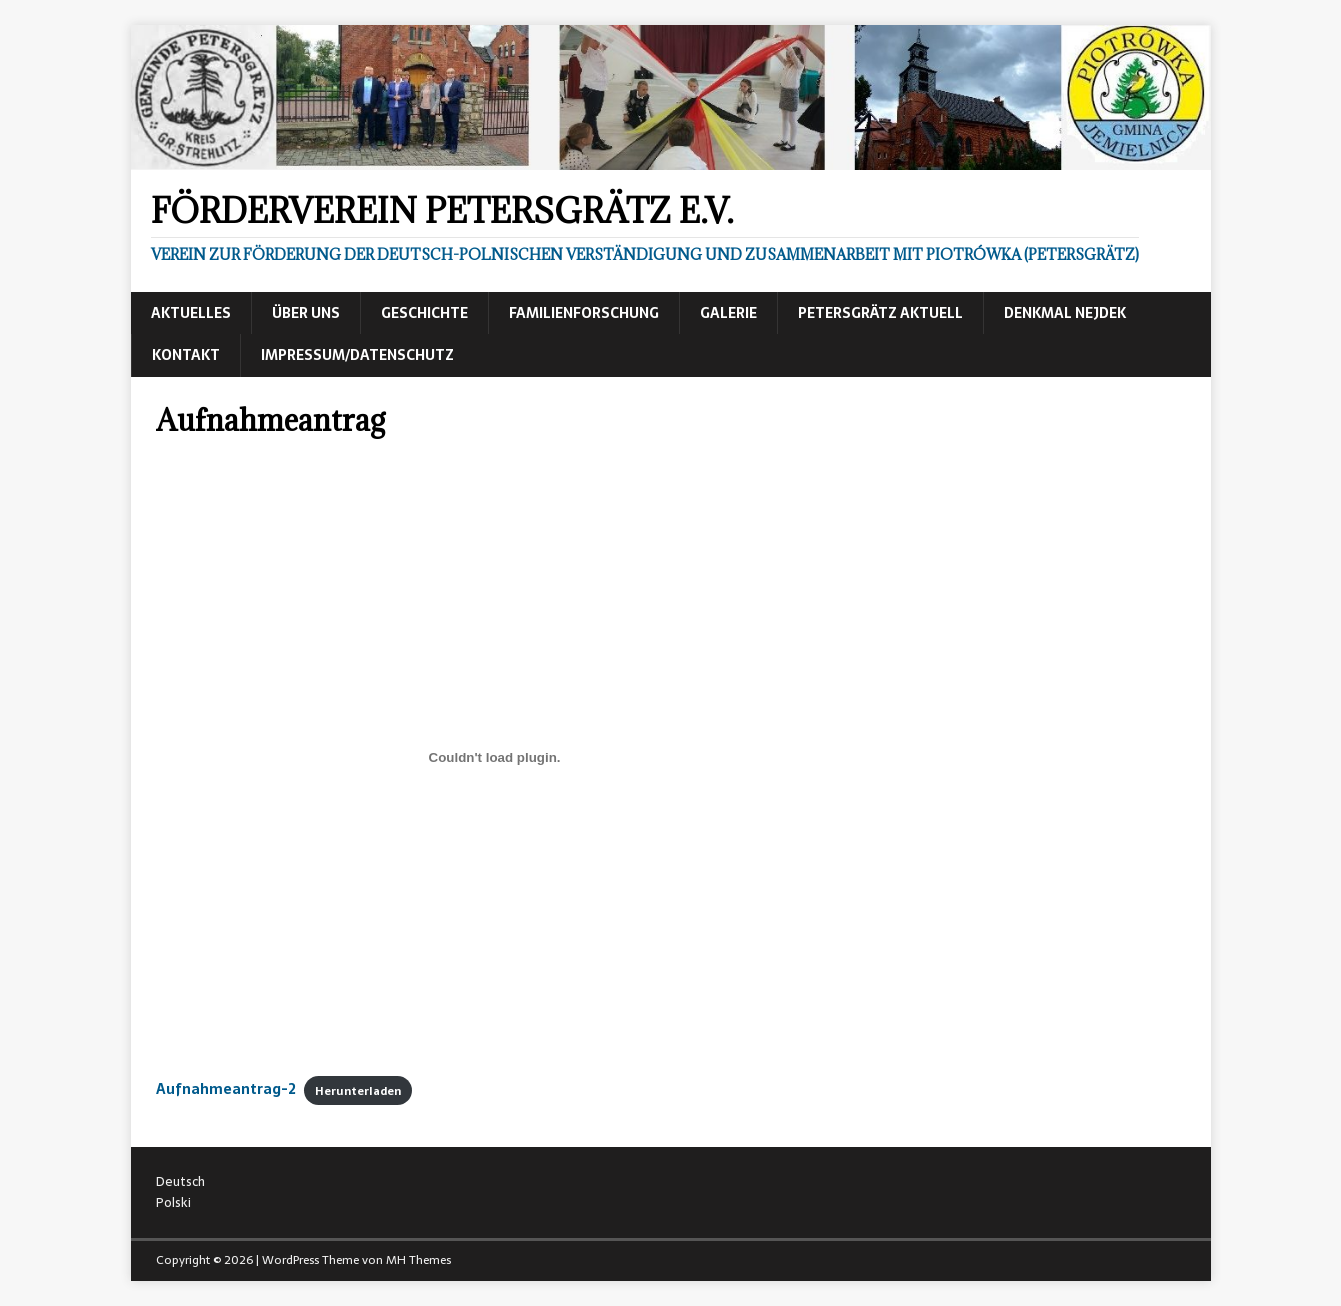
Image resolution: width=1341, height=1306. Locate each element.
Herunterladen (358, 1090)
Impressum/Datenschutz (357, 355)
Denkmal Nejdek (1065, 313)
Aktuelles (191, 313)
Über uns (306, 313)
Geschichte (424, 313)
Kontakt (186, 355)
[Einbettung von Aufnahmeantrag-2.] (495, 758)
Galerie (728, 313)
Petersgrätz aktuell (880, 313)
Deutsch (180, 1181)
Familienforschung (584, 313)
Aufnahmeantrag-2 (226, 1089)
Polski (173, 1202)
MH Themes (418, 1260)
